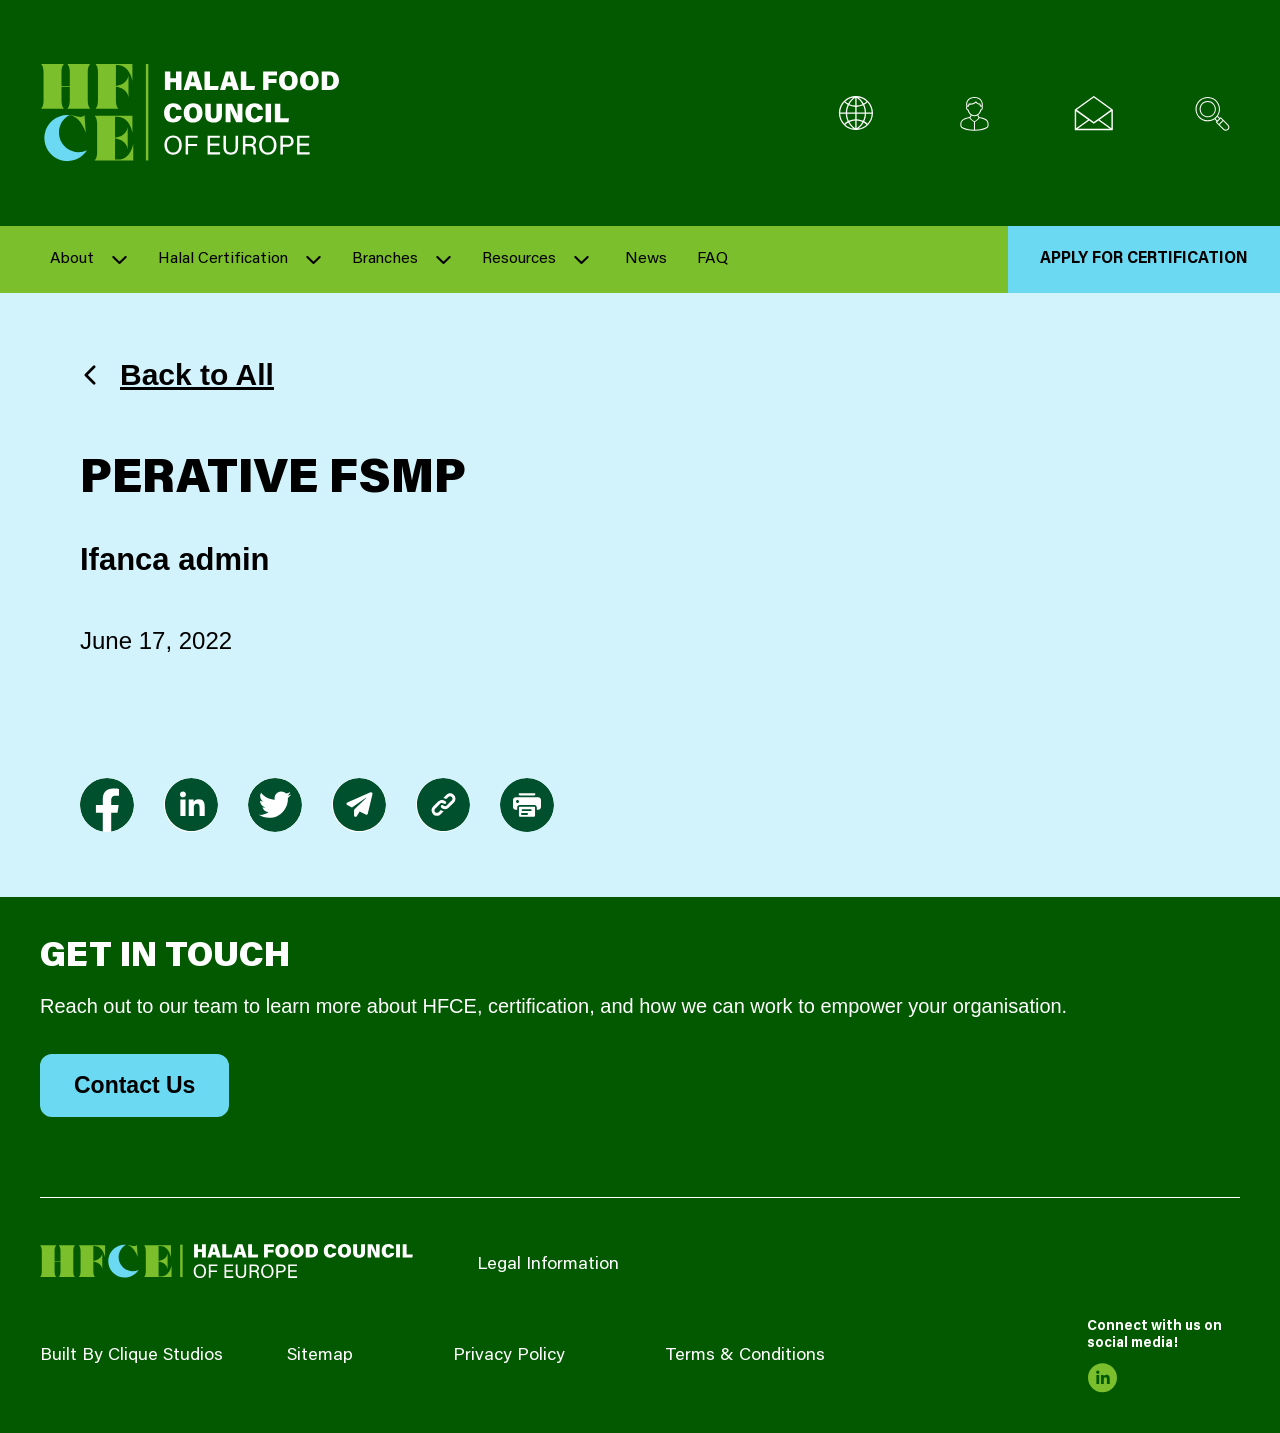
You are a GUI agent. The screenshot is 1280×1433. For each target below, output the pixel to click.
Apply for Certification (1144, 259)
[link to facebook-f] (107, 805)
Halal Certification (223, 259)
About (72, 259)
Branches (385, 259)
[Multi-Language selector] (855, 113)
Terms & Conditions (745, 1356)
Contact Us (134, 1085)
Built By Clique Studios (131, 1356)
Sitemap (320, 1356)
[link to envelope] (359, 805)
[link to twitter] (275, 805)
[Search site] (1212, 113)
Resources (519, 259)
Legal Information (548, 1265)
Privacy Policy (509, 1356)
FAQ (712, 259)
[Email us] (1093, 113)
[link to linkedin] (191, 805)
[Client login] (974, 113)
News (646, 259)
